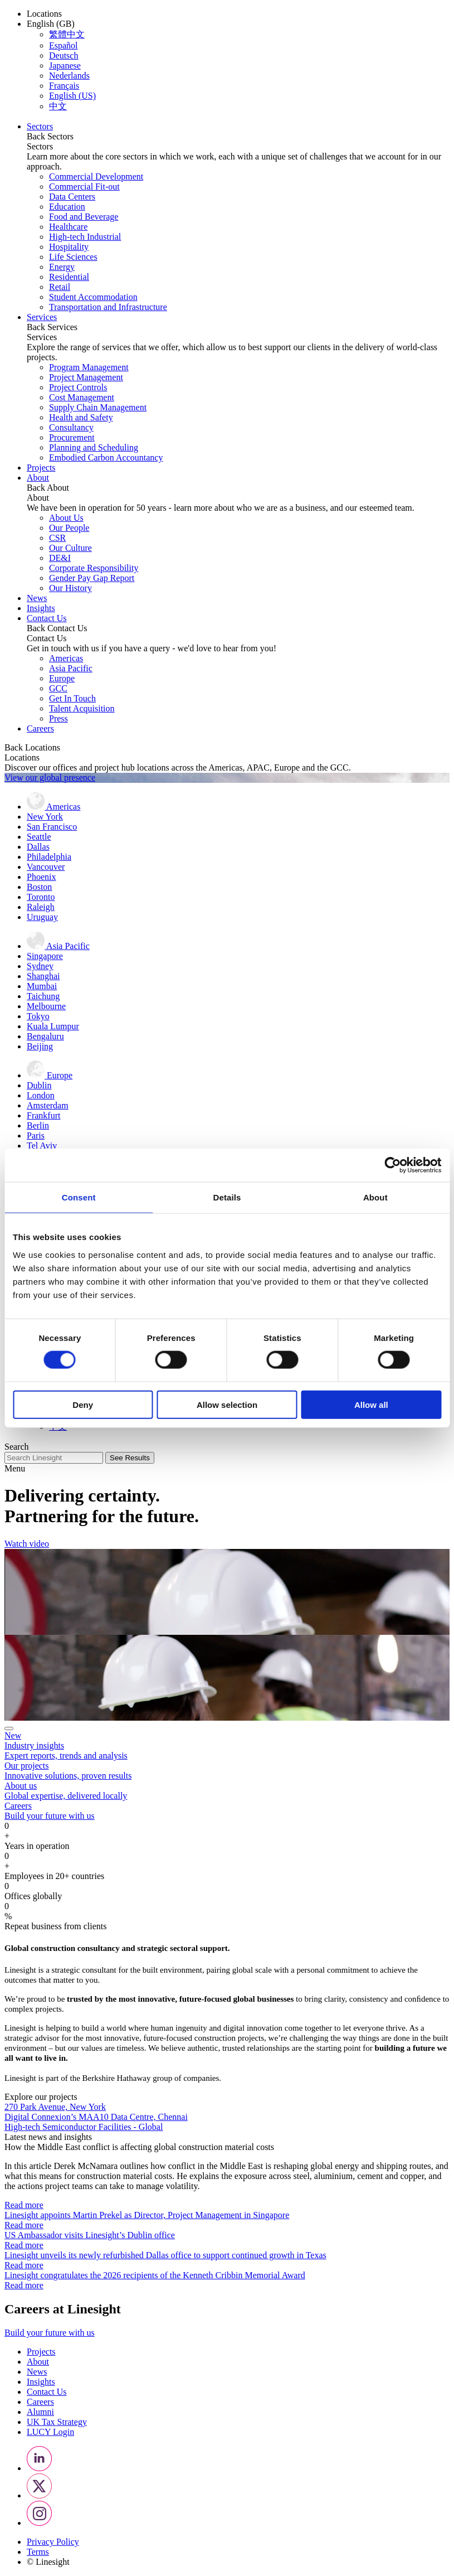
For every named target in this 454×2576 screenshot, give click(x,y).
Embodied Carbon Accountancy (106, 457)
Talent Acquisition (82, 708)
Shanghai (43, 976)
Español (63, 45)
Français (64, 85)
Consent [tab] (79, 1197)
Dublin (39, 1085)
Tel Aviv (42, 1145)
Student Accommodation (93, 297)
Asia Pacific (70, 668)
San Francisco (52, 826)
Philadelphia (49, 856)
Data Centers (72, 196)
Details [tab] (227, 1197)
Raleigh (41, 907)
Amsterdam (48, 1105)
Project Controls (78, 387)
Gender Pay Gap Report (91, 578)
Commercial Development (96, 176)
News (37, 598)
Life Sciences (73, 257)
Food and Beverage (83, 216)
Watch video (26, 1543)
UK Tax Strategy (57, 2422)
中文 (58, 106)
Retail (59, 287)
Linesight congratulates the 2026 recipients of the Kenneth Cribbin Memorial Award (154, 2275)
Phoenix (41, 877)
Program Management (89, 367)
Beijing (40, 1046)
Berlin (38, 1125)
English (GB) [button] (51, 23)
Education (67, 206)
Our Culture (70, 548)
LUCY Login (50, 2432)
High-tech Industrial (85, 236)
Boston (39, 887)
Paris (36, 1135)
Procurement (72, 437)
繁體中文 (67, 34)
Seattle (39, 836)
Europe (62, 678)
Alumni (40, 2412)
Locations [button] (44, 13)
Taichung (43, 996)
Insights (41, 608)
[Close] (8, 1728)
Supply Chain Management (98, 407)
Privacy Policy (53, 2541)
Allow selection (227, 1404)
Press (58, 718)
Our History (70, 588)
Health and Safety (81, 417)
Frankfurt (43, 1115)
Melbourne (46, 1006)
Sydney (40, 966)
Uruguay (42, 917)
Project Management (86, 377)
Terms (38, 2551)
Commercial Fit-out (84, 186)
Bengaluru (45, 1036)
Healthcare (68, 226)
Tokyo (38, 1016)
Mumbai (42, 986)
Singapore (45, 956)
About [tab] (375, 1197)
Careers (40, 728)
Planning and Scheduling (93, 447)
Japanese (65, 65)
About (38, 477)
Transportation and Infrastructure (108, 307)
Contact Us (47, 618)
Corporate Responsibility (93, 568)
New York (45, 816)
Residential (69, 277)
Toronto (41, 897)
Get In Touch (72, 698)
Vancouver (46, 866)
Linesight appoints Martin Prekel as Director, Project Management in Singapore (146, 2215)
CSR (57, 538)
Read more (23, 2205)
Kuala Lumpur (53, 1026)
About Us (66, 517)
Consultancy (71, 427)
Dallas (38, 846)
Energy (62, 267)
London (41, 1095)
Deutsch (63, 55)
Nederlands (69, 75)
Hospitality (69, 246)
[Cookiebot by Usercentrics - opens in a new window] (392, 1165)
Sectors (40, 126)
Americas (66, 658)
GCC (58, 688)
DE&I (60, 558)
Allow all (371, 1404)
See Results (130, 1458)
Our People (69, 527)
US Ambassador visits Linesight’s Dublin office (89, 2235)
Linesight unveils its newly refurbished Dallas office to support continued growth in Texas (165, 2255)
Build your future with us (49, 2332)
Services (42, 317)
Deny (82, 1404)
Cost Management (81, 397)
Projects (41, 467)
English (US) (72, 95)
